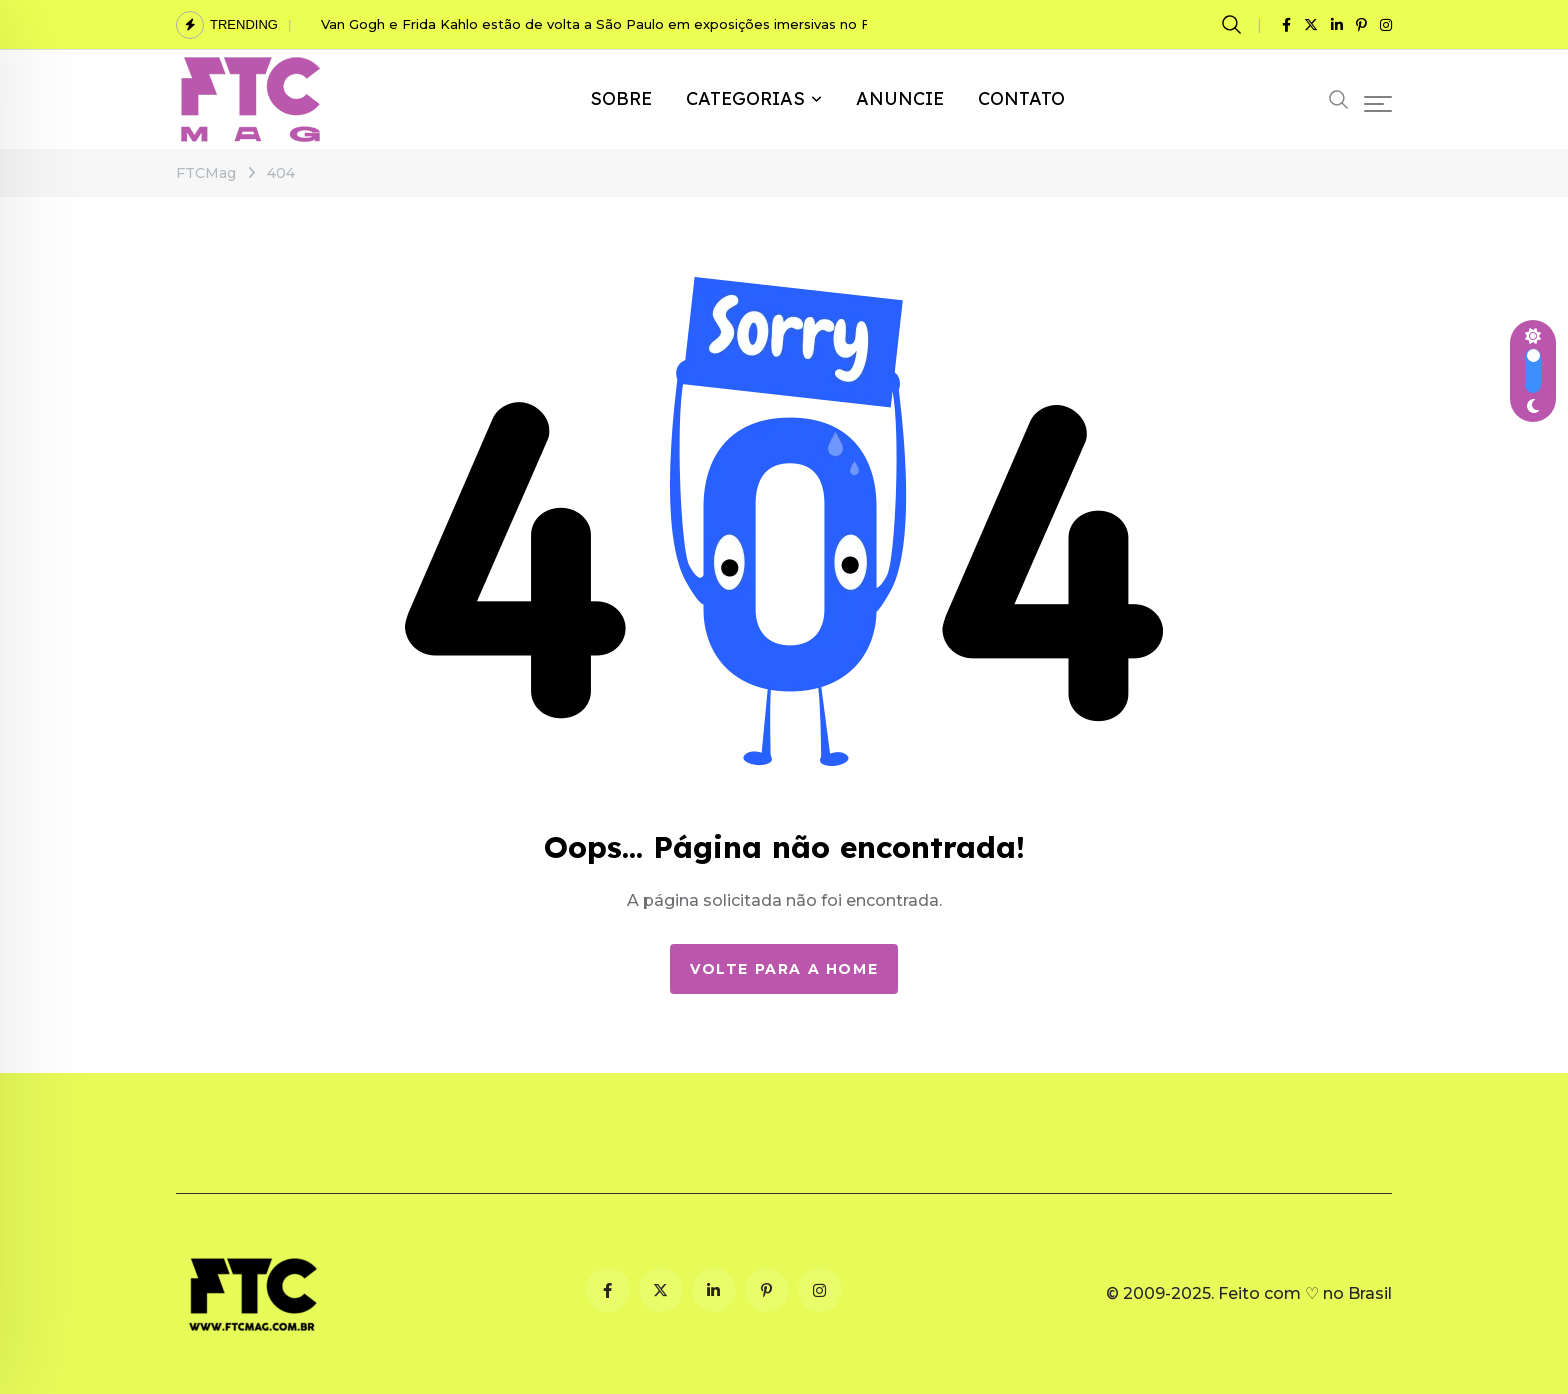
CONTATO (1021, 98)
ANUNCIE (900, 98)
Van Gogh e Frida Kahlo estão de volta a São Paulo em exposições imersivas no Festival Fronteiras (653, 24)
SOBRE (621, 98)
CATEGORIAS (745, 98)
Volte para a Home (784, 969)
